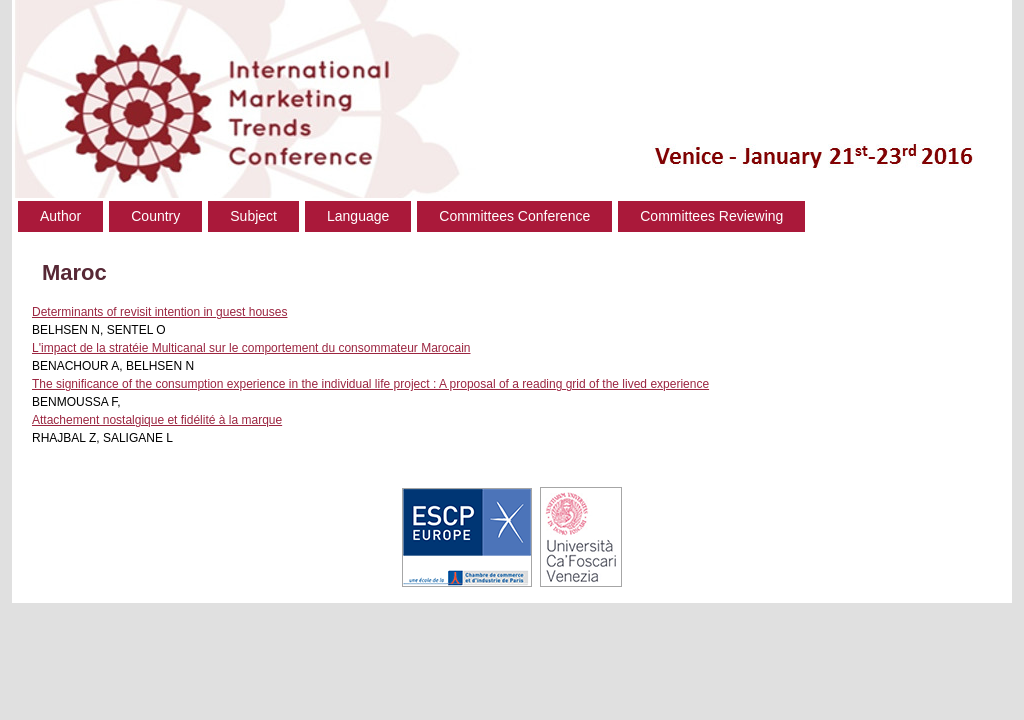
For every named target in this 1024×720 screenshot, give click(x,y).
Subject (253, 216)
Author (60, 216)
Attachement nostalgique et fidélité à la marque (157, 420)
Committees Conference (514, 216)
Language (358, 216)
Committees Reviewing (711, 216)
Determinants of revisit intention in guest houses (159, 312)
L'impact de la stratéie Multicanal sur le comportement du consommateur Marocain (251, 348)
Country (155, 216)
